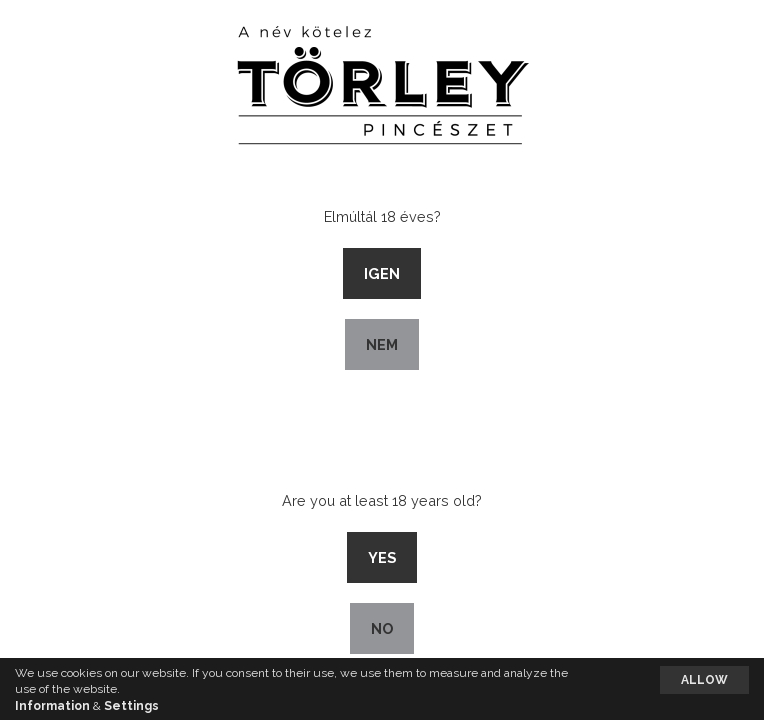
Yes (382, 557)
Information (52, 706)
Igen (382, 273)
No (382, 628)
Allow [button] (704, 680)
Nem (382, 344)
